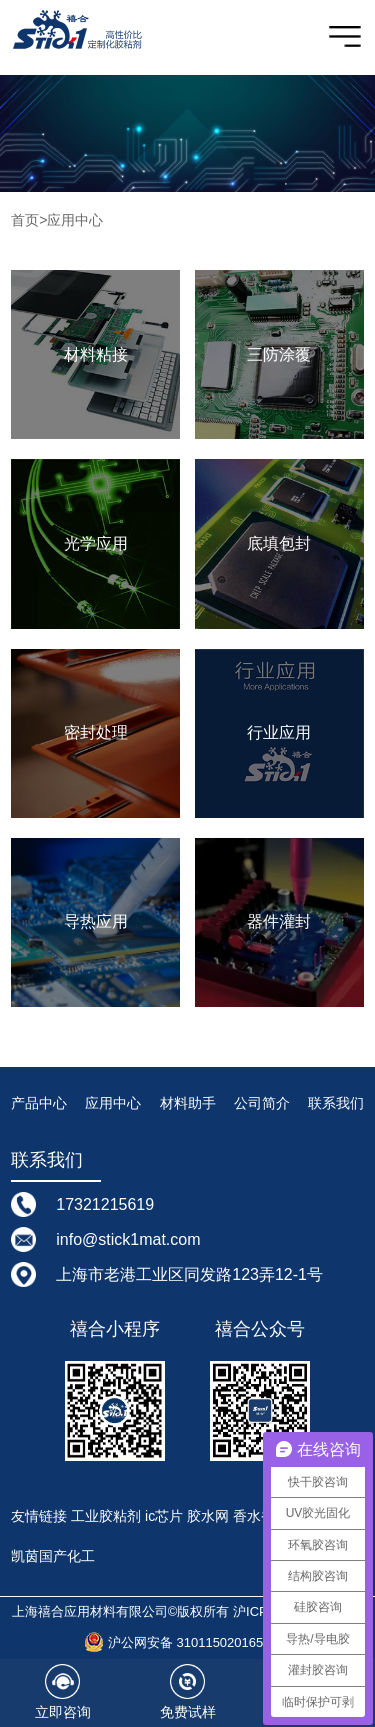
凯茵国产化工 (53, 1556)
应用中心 (75, 220)
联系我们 (336, 1103)
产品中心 (39, 1103)
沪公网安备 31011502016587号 (187, 1642)
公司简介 (262, 1103)
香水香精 (261, 1516)
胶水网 (208, 1516)
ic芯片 (164, 1516)
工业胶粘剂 (106, 1516)
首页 (25, 220)
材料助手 (188, 1103)
